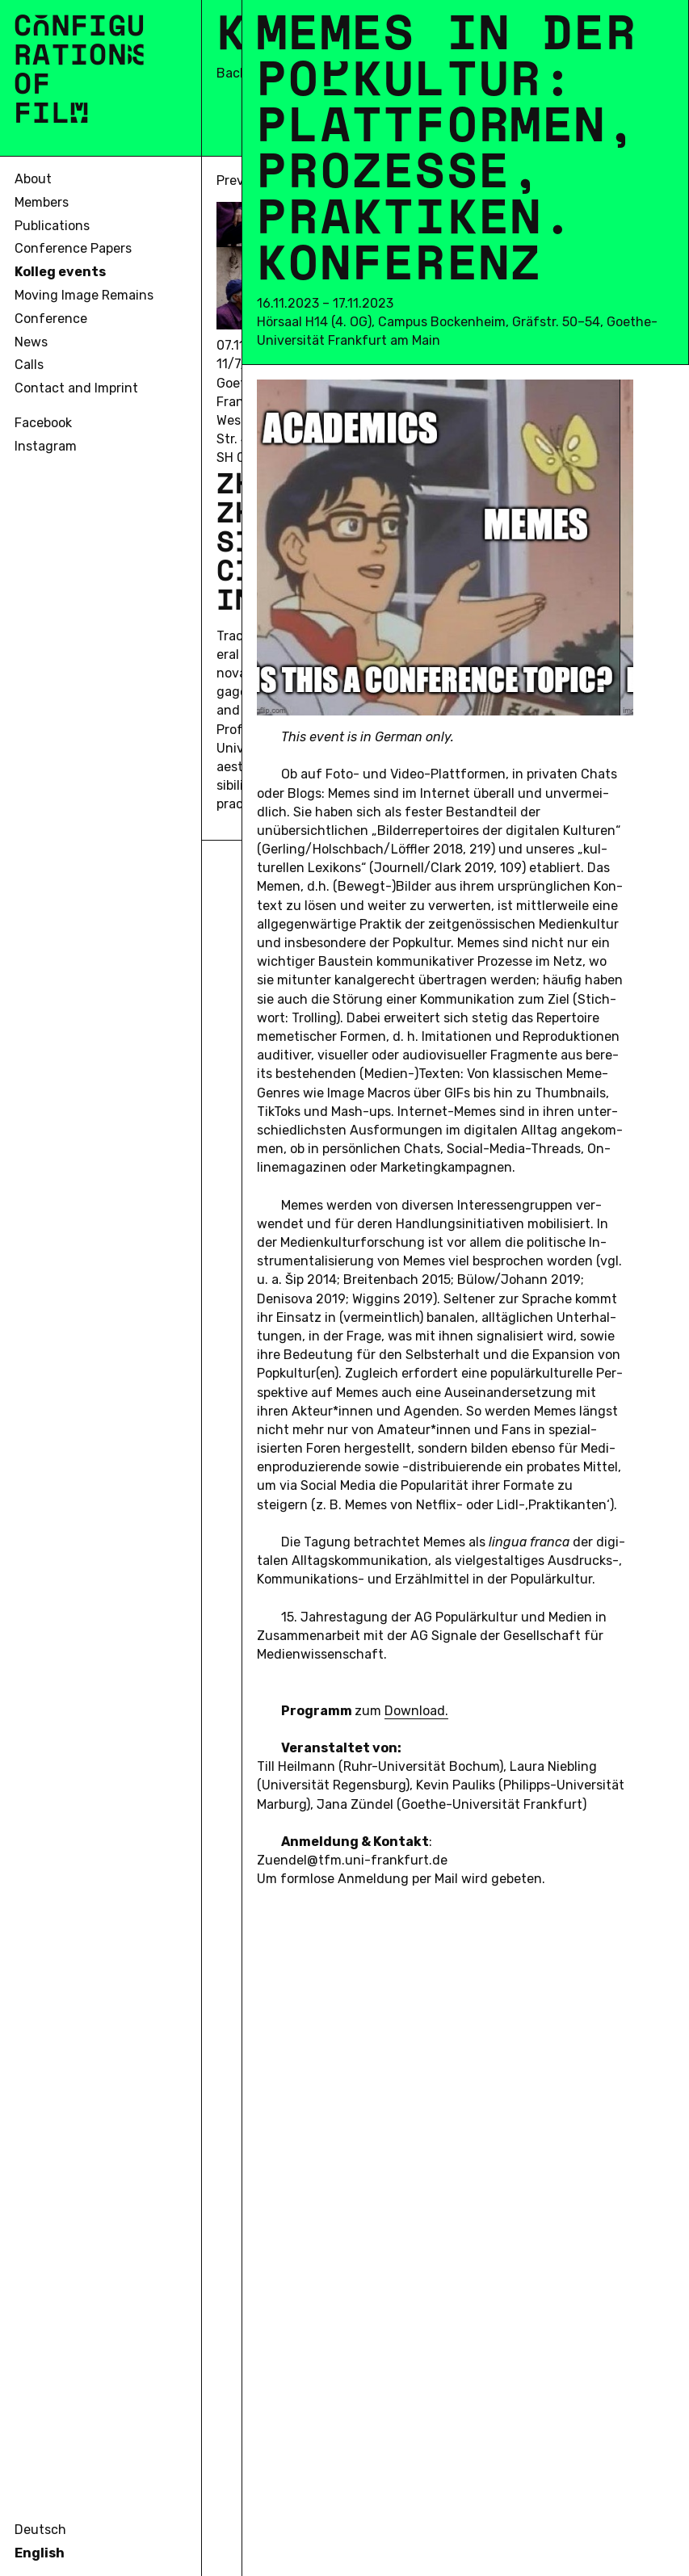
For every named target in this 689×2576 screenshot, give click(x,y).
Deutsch (40, 2529)
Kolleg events (60, 271)
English (40, 2553)
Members (42, 202)
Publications (52, 225)
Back (231, 73)
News (31, 342)
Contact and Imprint (76, 388)
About (33, 179)
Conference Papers (73, 248)
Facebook (43, 422)
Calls (29, 364)
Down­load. (416, 1710)
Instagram (46, 446)
